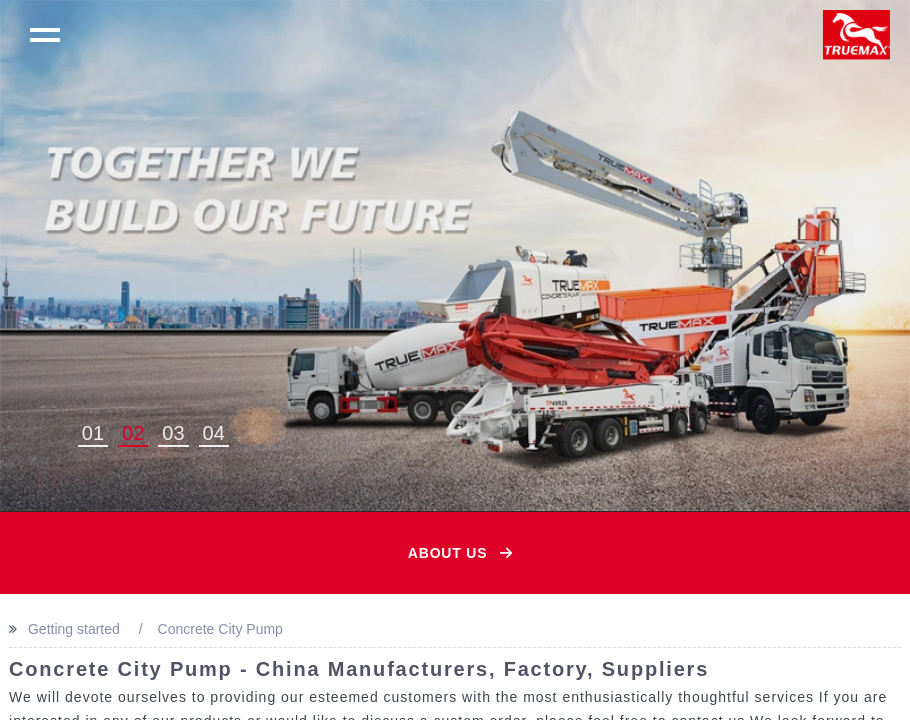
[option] (455, 255)
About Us (448, 553)
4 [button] (219, 433)
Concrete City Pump (220, 629)
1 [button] (98, 433)
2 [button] (138, 433)
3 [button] (178, 433)
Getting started (74, 629)
